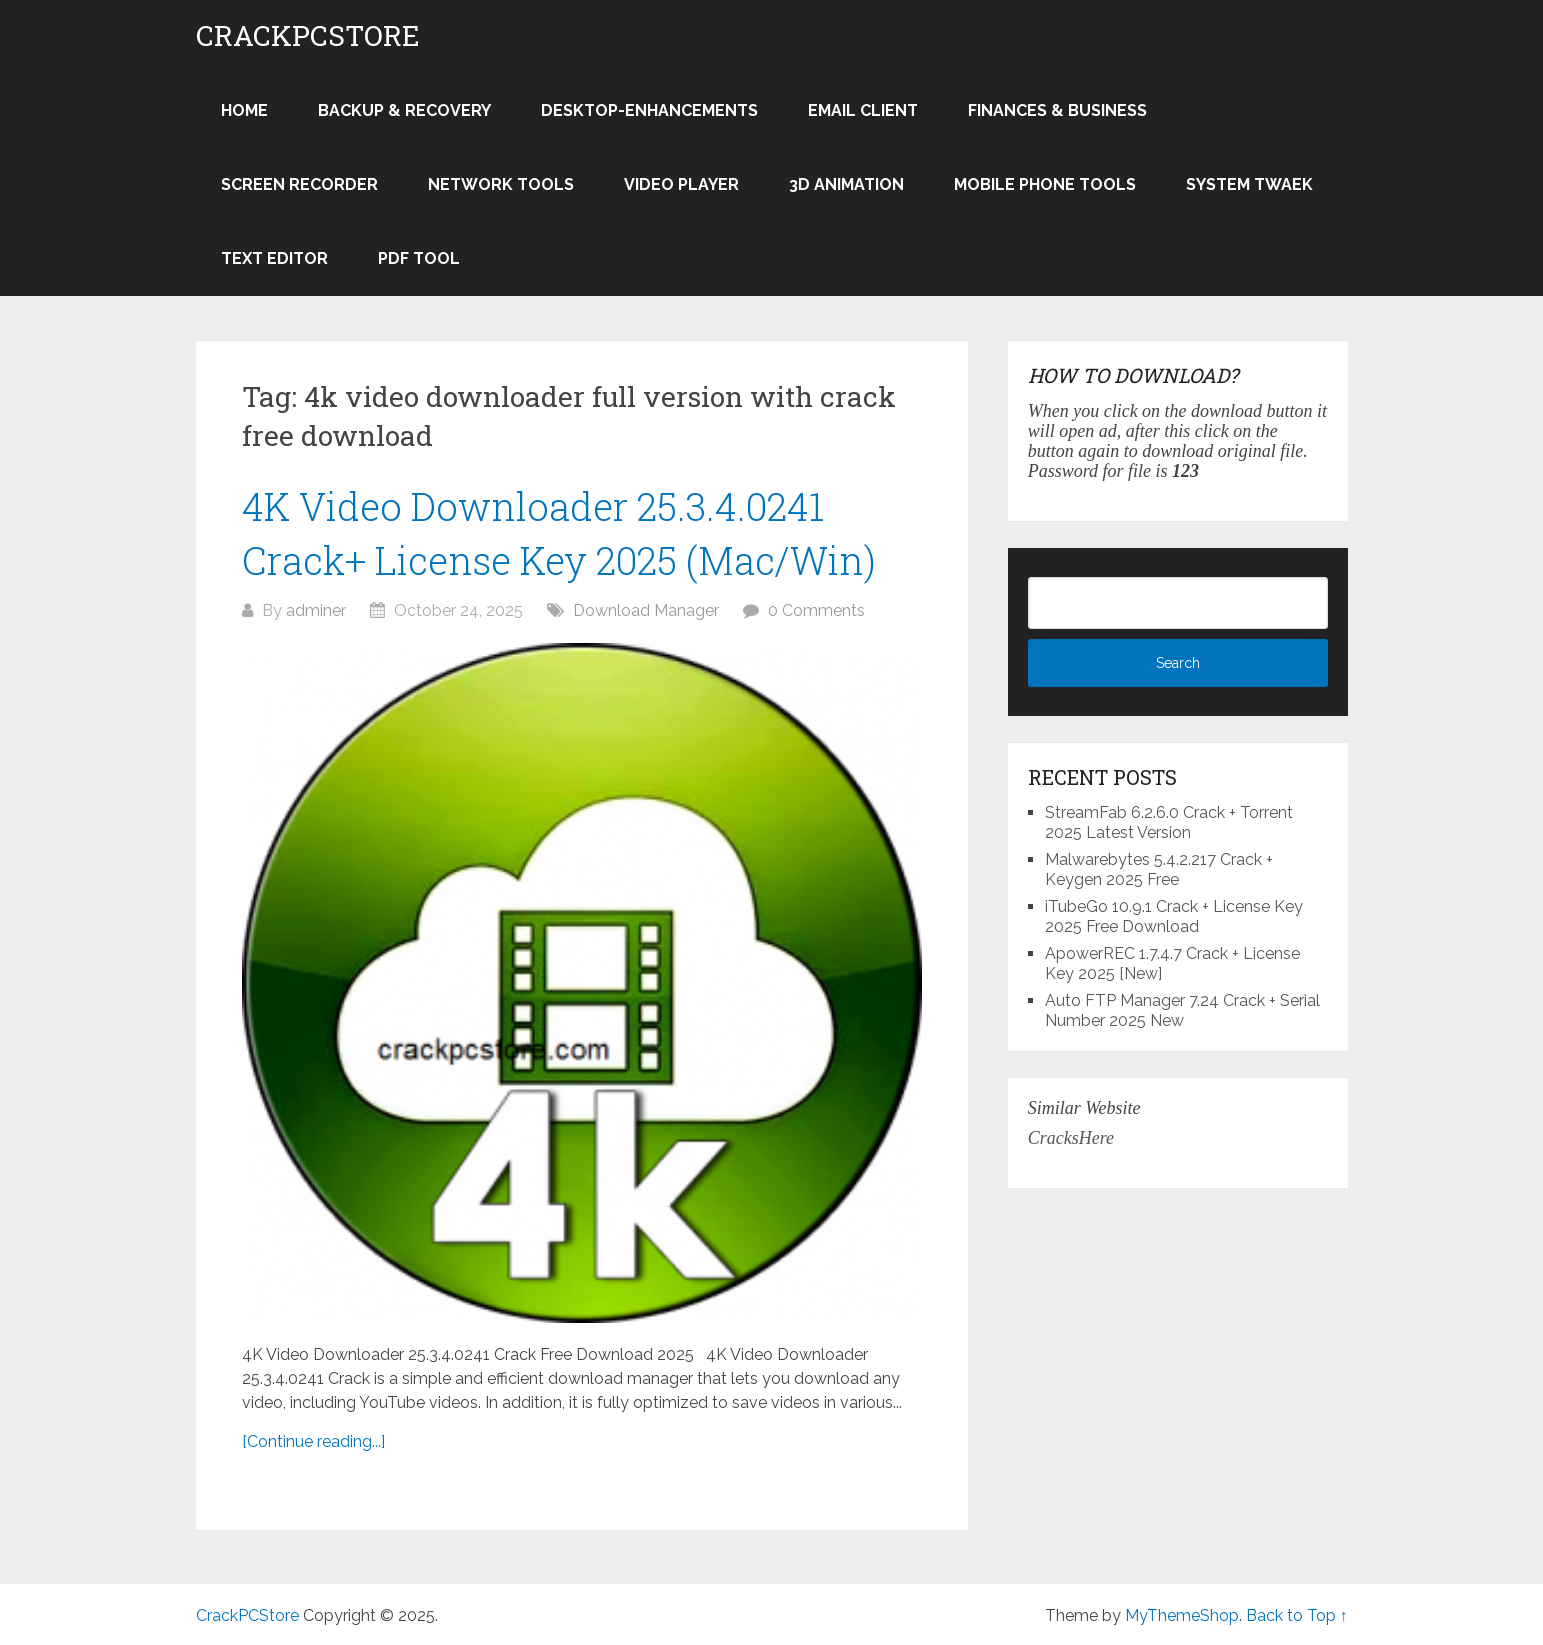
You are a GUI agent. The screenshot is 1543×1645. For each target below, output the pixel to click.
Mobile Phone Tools (1045, 184)
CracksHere (1071, 1138)
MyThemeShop (1182, 1615)
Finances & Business (1057, 110)
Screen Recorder (299, 184)
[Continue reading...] (313, 1441)
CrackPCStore (308, 36)
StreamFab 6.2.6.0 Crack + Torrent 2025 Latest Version (1169, 822)
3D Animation (846, 184)
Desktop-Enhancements (649, 110)
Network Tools (501, 184)
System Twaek (1249, 184)
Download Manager (646, 610)
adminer (316, 610)
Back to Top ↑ (1297, 1615)
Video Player (681, 184)
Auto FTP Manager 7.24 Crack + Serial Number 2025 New (1182, 1010)
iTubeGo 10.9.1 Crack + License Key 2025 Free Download (1174, 916)
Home (244, 110)
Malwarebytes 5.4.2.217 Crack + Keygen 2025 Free (1159, 869)
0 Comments (816, 610)
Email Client (863, 110)
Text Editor (274, 258)
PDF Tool (419, 258)
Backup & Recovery (404, 110)
